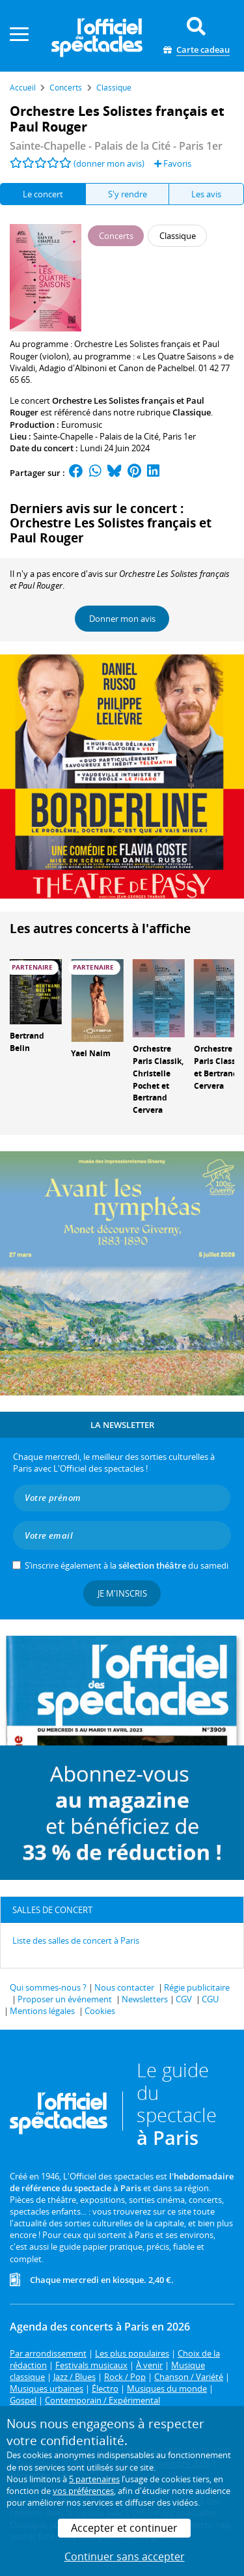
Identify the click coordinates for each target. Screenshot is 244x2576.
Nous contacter (124, 1987)
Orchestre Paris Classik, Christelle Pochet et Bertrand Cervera (158, 1079)
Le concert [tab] (43, 194)
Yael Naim (91, 1053)
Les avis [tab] (206, 194)
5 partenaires (94, 2479)
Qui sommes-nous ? (48, 1987)
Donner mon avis (122, 618)
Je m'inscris (122, 1593)
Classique (191, 412)
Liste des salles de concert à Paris (75, 1940)
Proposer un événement (65, 1999)
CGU (210, 1999)
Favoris (172, 163)
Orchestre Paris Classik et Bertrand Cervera (218, 1067)
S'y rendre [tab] (127, 194)
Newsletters (145, 1999)
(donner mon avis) (109, 163)
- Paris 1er (116, 146)
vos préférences (83, 2491)
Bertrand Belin (27, 1042)
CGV (184, 1999)
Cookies (100, 2011)
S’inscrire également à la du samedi (126, 1565)
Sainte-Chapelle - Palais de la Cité (96, 436)
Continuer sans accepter (124, 2556)
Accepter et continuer (124, 2528)
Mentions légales (42, 2011)
